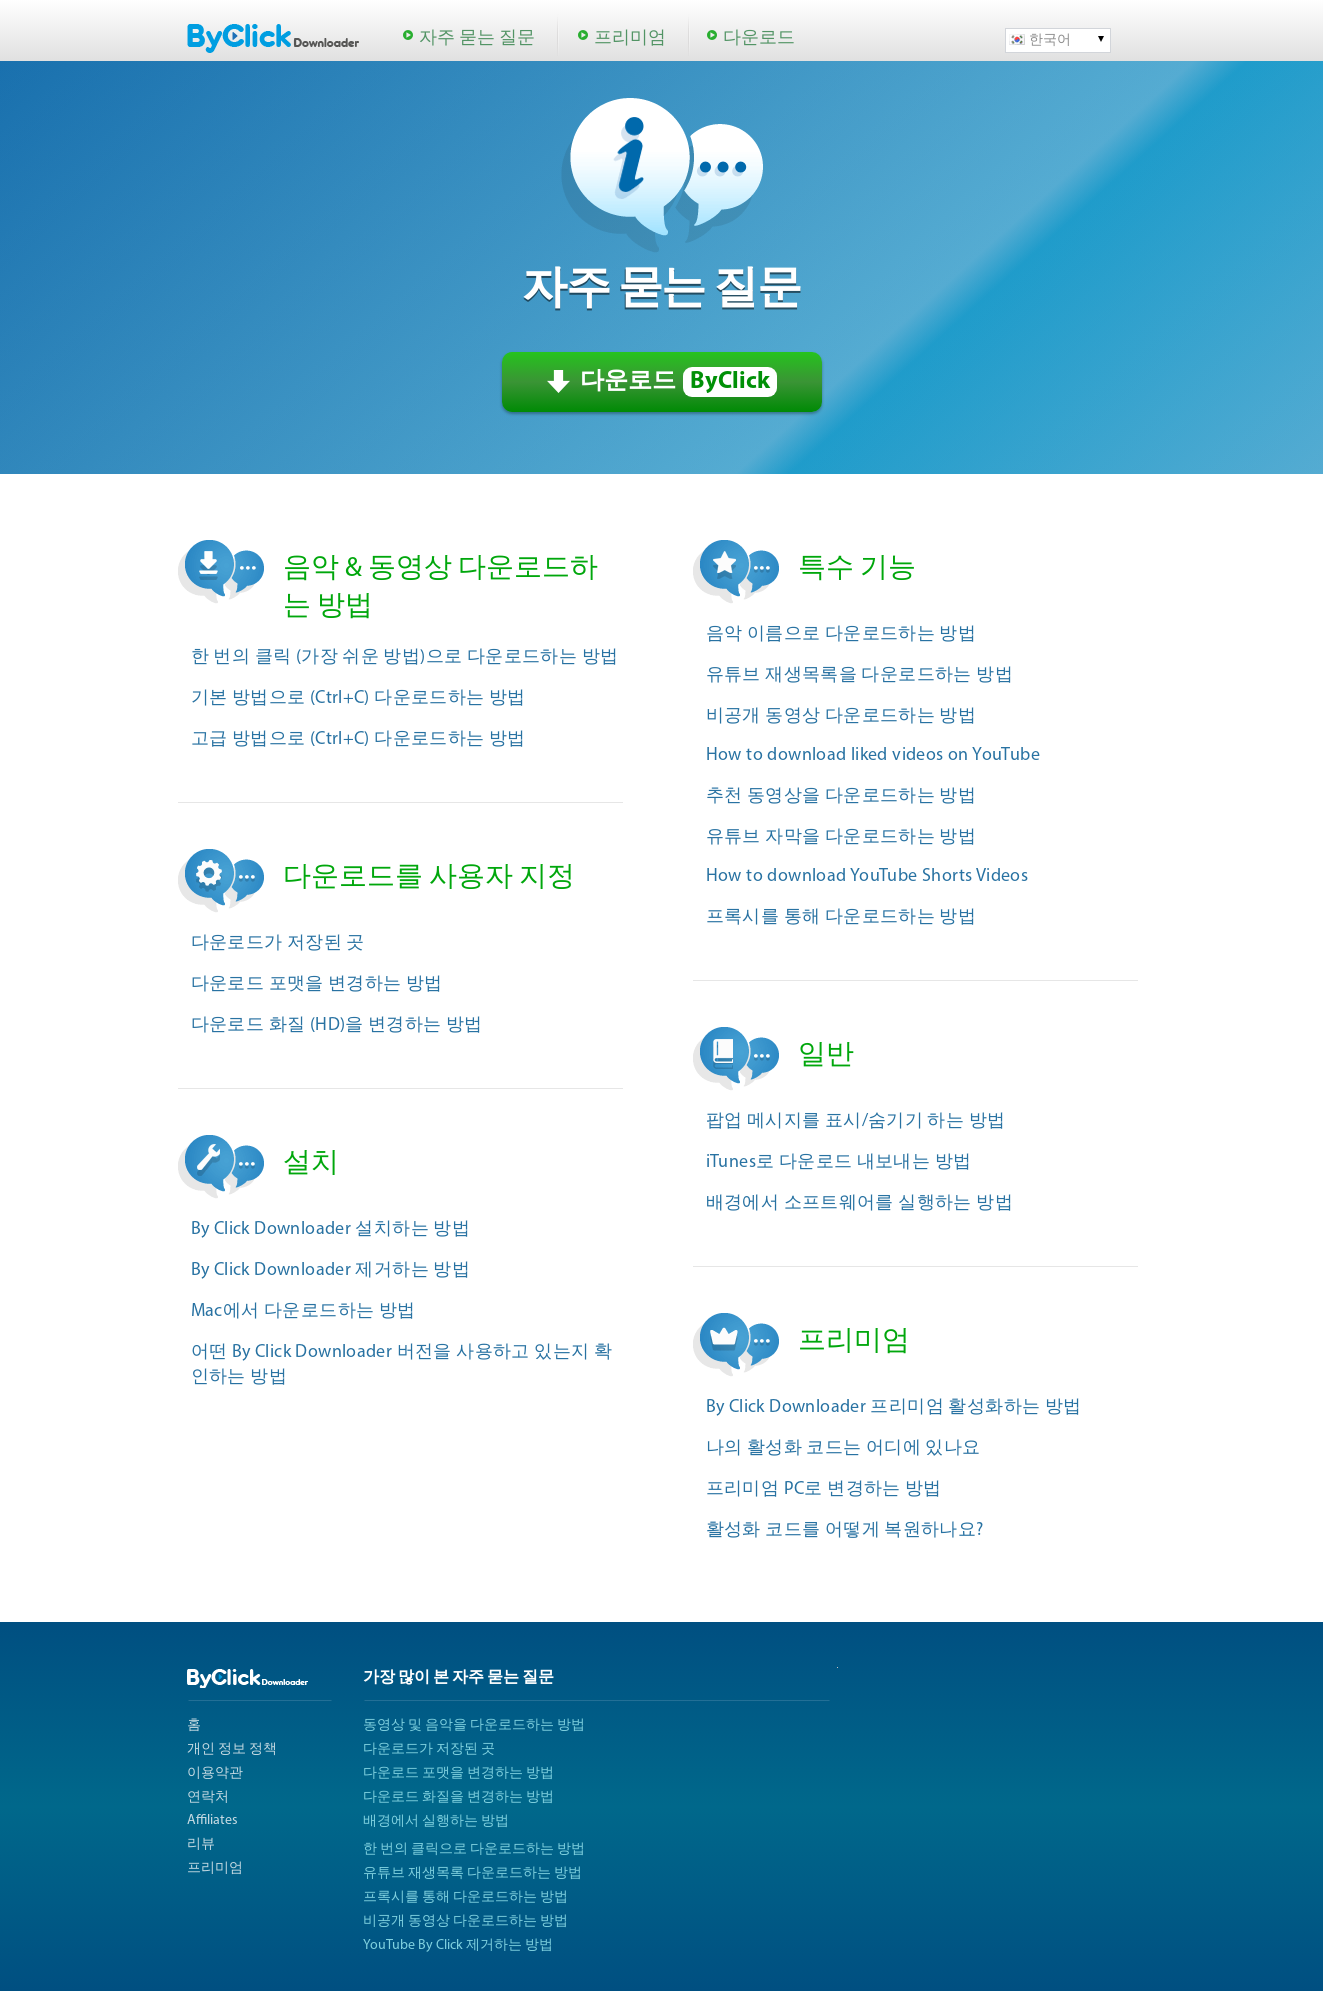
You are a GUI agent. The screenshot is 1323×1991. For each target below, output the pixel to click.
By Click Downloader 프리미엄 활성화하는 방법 (894, 1407)
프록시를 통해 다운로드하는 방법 (841, 917)
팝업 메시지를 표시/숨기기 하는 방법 (856, 1121)
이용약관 (215, 1773)
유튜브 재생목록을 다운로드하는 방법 (860, 675)
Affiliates (212, 1820)
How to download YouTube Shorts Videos (867, 876)
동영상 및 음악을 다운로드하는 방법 (474, 1725)
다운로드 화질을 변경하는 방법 (458, 1797)
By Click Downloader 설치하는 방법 (331, 1229)
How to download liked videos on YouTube (873, 755)
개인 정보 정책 (232, 1749)
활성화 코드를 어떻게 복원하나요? (845, 1530)
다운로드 (759, 38)
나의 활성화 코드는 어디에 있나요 (843, 1448)
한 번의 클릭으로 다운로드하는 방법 (474, 1849)
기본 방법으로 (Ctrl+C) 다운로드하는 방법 (358, 698)
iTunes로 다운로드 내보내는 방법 (839, 1162)
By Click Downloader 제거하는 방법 (331, 1270)
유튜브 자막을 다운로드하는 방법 (841, 837)
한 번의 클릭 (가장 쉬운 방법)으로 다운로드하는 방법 (405, 657)
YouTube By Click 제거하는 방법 (458, 1945)
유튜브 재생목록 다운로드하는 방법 (472, 1873)
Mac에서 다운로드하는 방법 (303, 1311)
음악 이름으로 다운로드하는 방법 (841, 634)
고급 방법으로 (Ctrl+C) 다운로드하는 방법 (358, 739)
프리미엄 (630, 38)
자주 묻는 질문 (477, 38)
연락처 (208, 1797)
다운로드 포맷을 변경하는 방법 (317, 984)
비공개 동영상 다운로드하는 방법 (841, 716)
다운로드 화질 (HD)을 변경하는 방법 (337, 1025)
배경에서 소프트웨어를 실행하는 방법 (860, 1203)
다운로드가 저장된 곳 (278, 943)
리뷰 (201, 1844)
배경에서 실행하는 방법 (436, 1821)
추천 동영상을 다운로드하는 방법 (841, 796)
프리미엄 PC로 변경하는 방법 (824, 1489)
